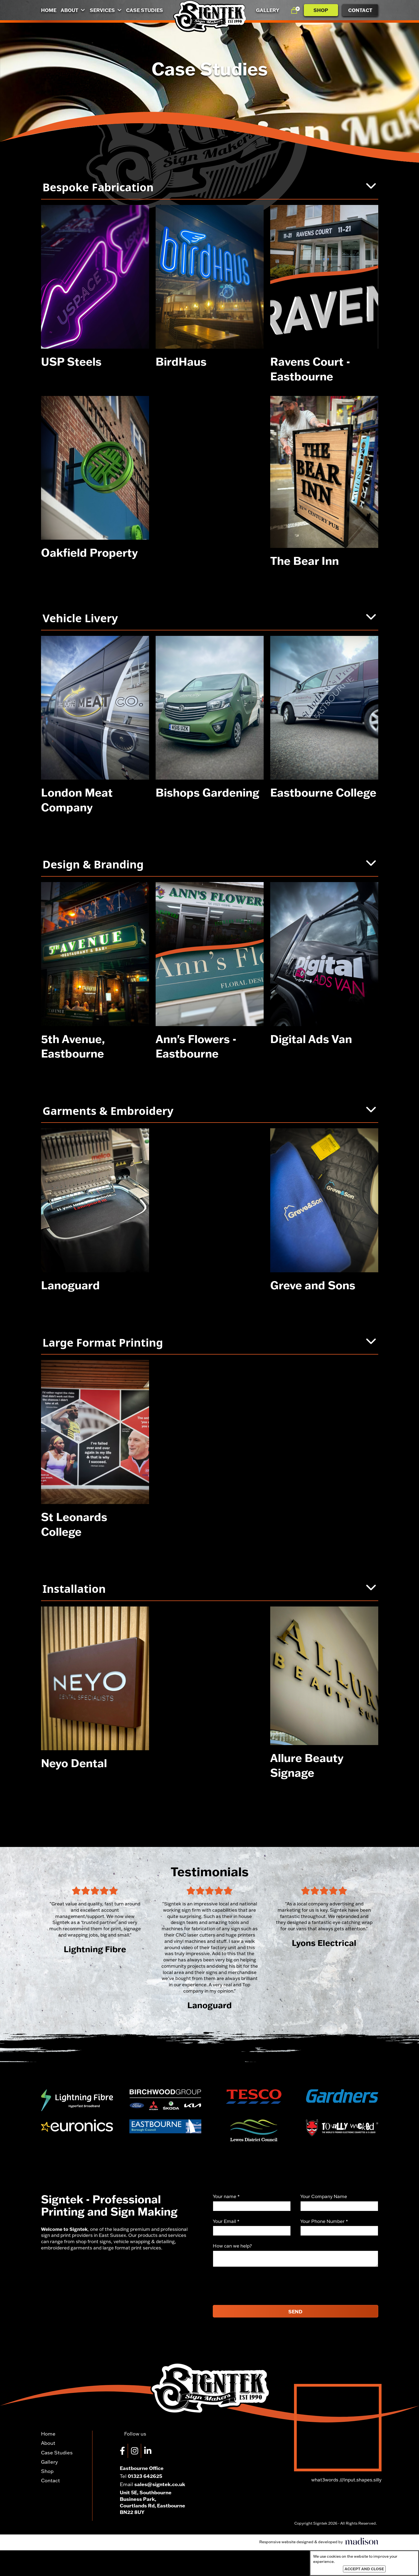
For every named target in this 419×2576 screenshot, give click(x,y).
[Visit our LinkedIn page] (149, 2450)
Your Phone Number (324, 2221)
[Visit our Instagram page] (136, 2450)
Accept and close (364, 2568)
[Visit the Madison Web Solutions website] (318, 2542)
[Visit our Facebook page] (124, 2450)
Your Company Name (323, 2196)
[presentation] (254, 2286)
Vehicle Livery (210, 617)
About (73, 10)
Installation (210, 1588)
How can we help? (232, 2246)
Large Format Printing (210, 1342)
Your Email (226, 2221)
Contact (360, 10)
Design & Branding (210, 864)
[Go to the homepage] (209, 16)
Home (48, 10)
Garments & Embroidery (210, 1110)
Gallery (267, 10)
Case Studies (144, 10)
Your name (226, 2196)
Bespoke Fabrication (210, 187)
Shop (320, 10)
